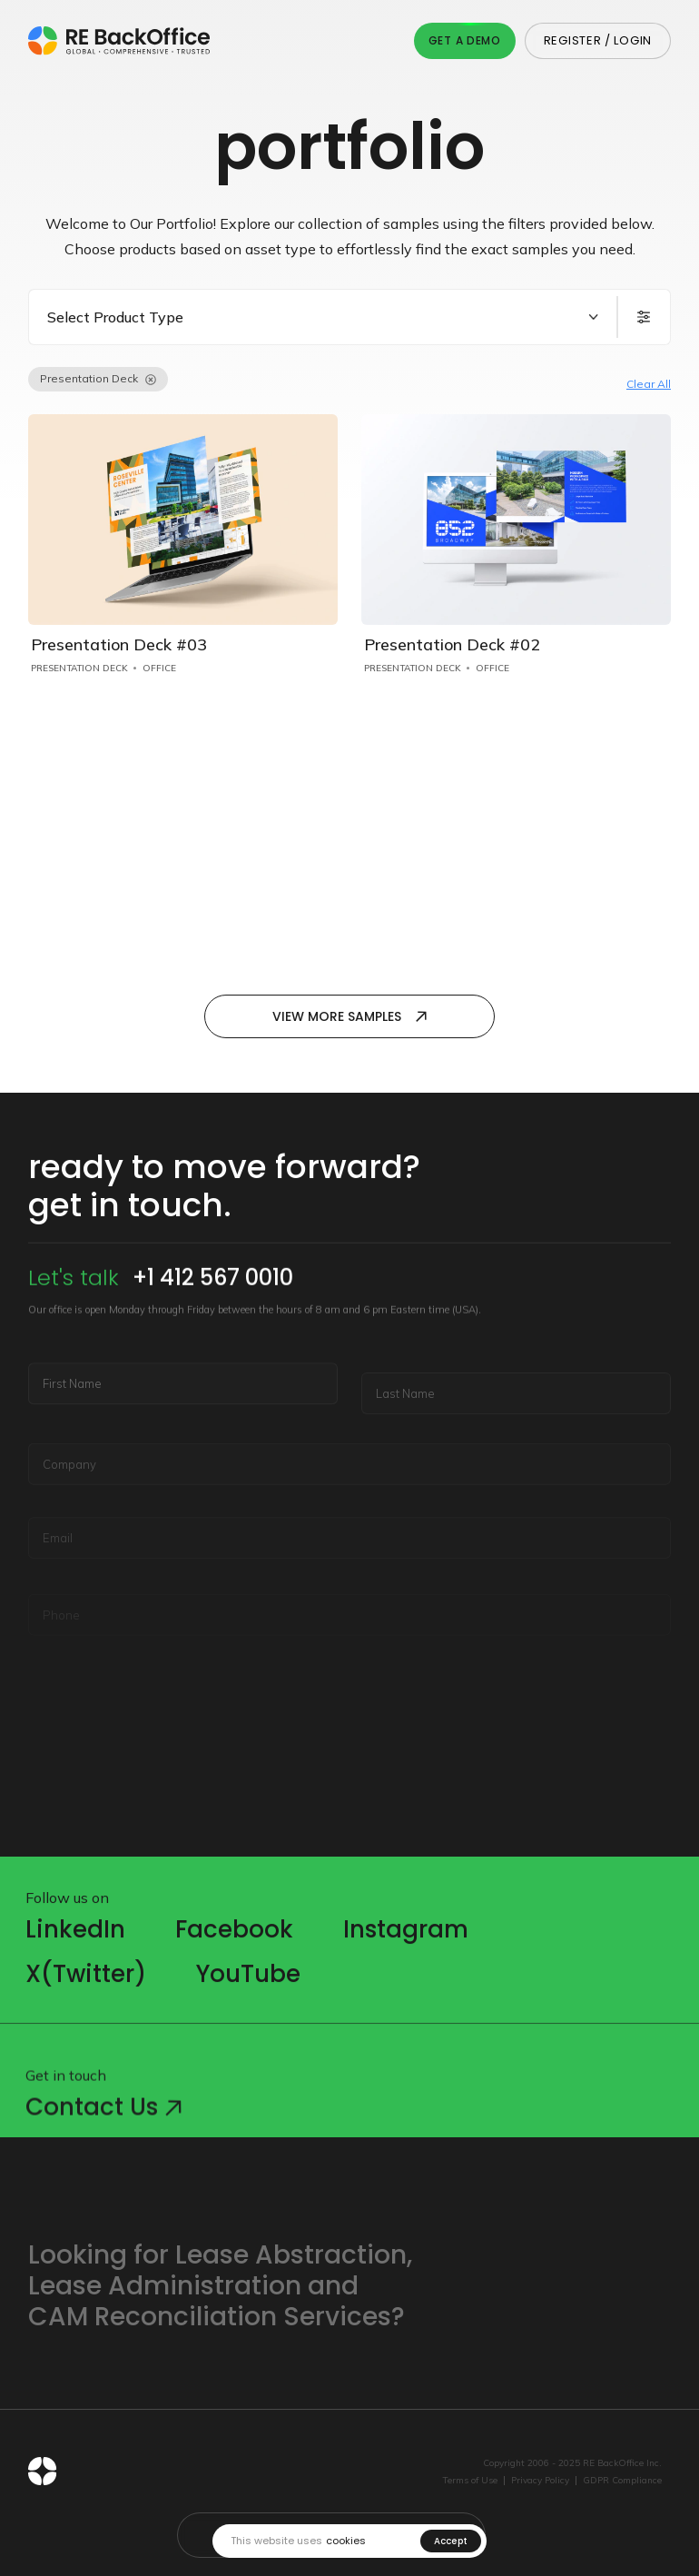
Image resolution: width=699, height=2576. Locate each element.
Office (159, 668)
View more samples (349, 1016)
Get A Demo (464, 40)
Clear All (648, 384)
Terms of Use (470, 2480)
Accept (451, 2541)
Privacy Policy (540, 2480)
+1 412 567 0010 (213, 1330)
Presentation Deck (79, 668)
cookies (346, 2541)
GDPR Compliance (622, 2480)
